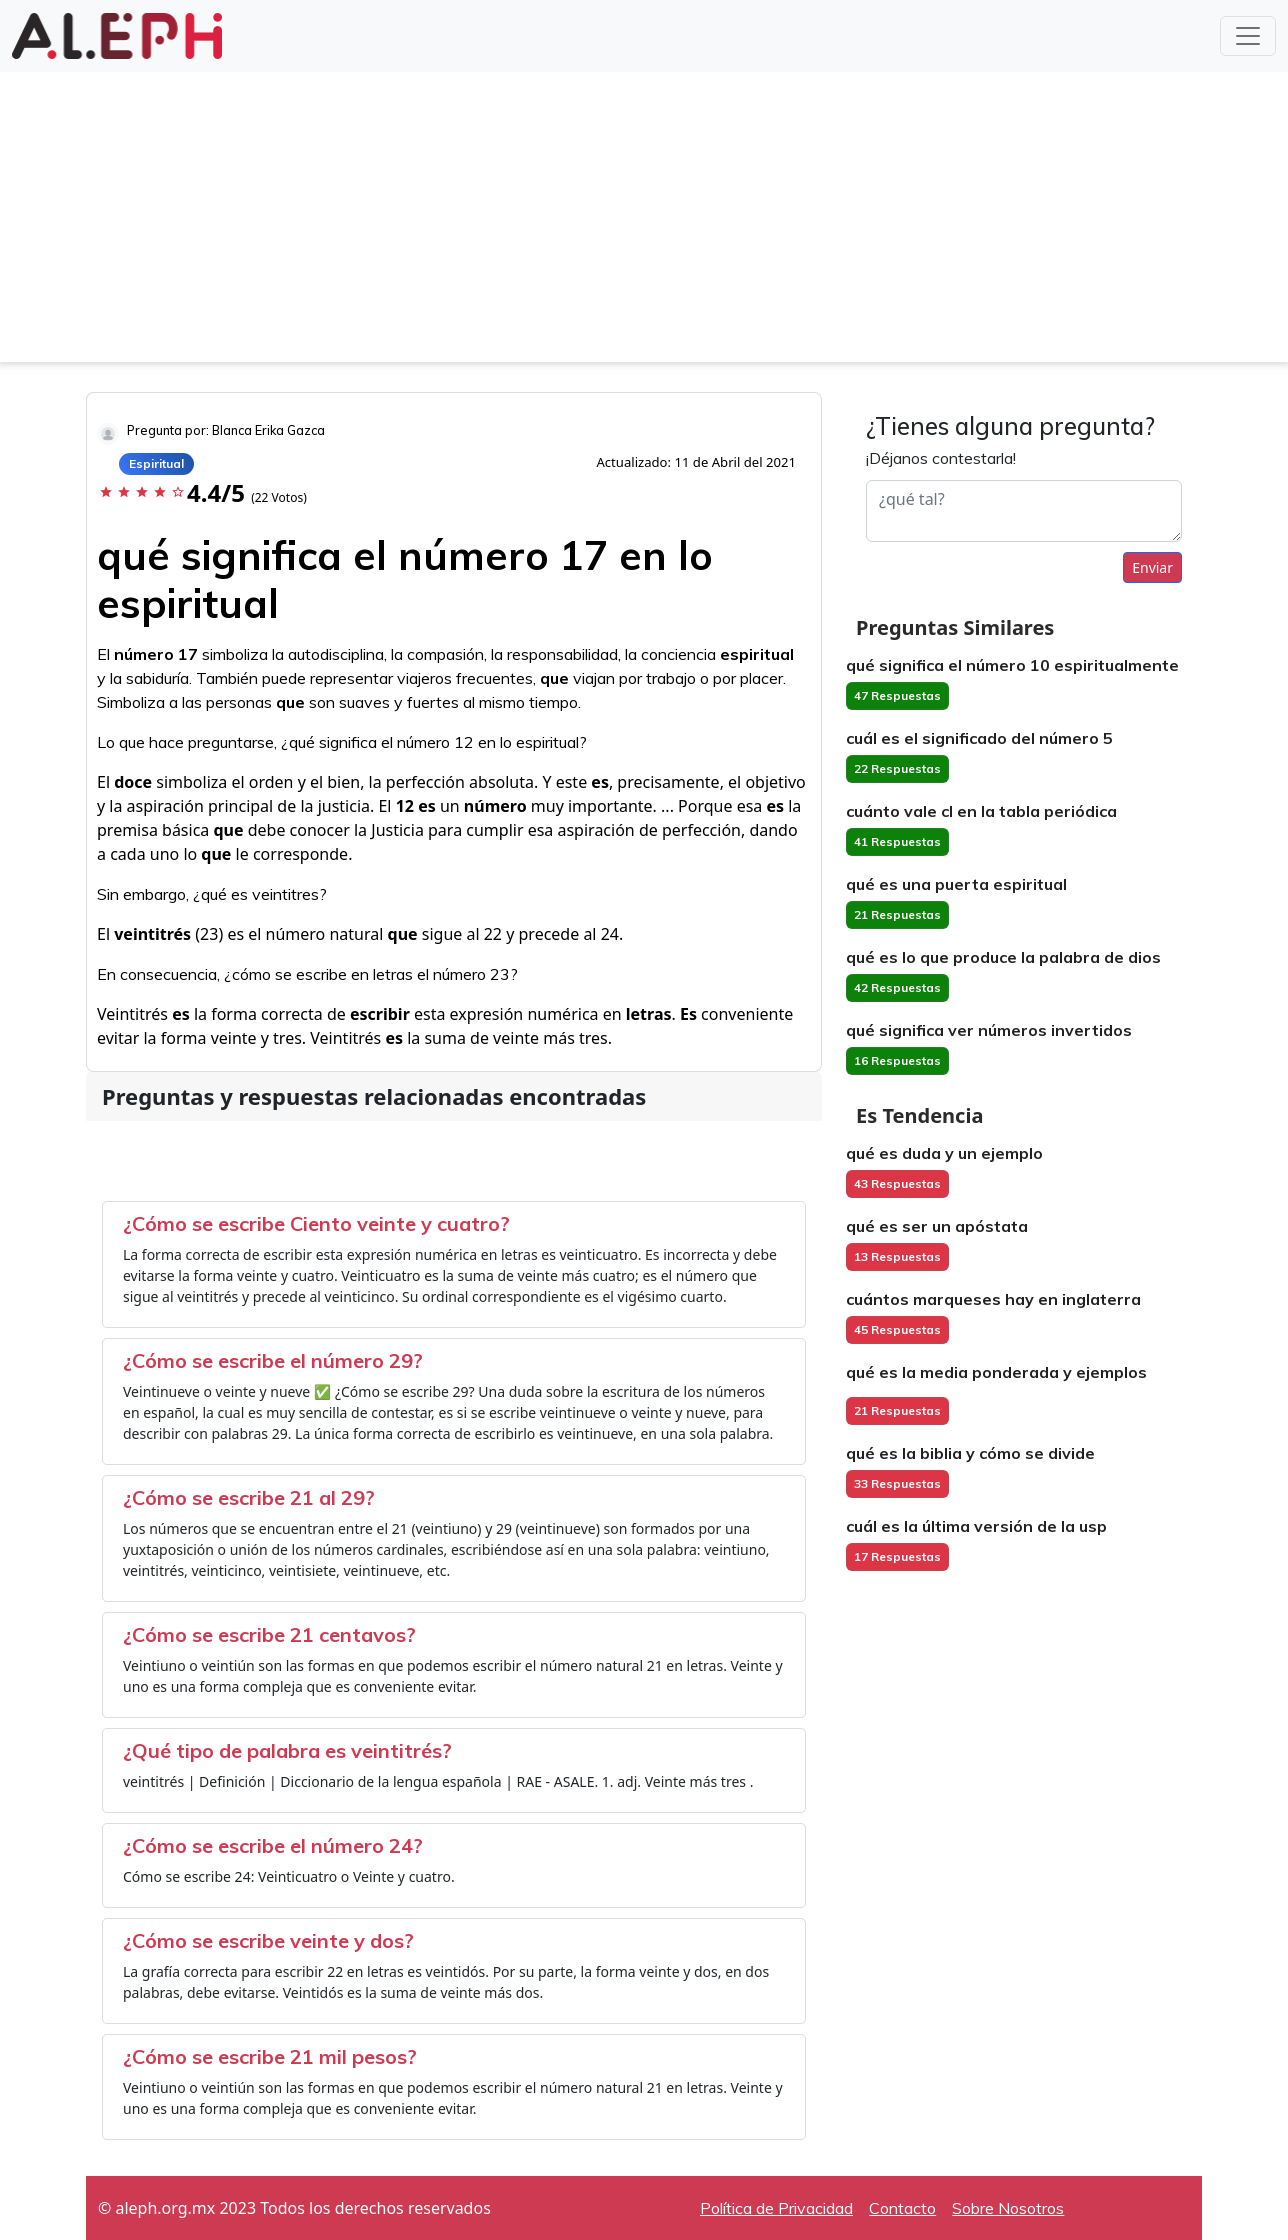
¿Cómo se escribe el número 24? (273, 1845)
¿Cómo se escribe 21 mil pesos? (270, 2056)
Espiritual (156, 463)
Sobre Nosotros (1008, 2208)
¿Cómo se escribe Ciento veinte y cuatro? (316, 1223)
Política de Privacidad (776, 2208)
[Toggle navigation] (1248, 36)
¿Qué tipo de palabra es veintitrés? (287, 1750)
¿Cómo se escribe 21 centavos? (269, 1634)
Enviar (1152, 567)
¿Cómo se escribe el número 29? (273, 1360)
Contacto (902, 2208)
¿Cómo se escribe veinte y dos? (268, 1940)
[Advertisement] (644, 222)
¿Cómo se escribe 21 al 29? (249, 1497)
